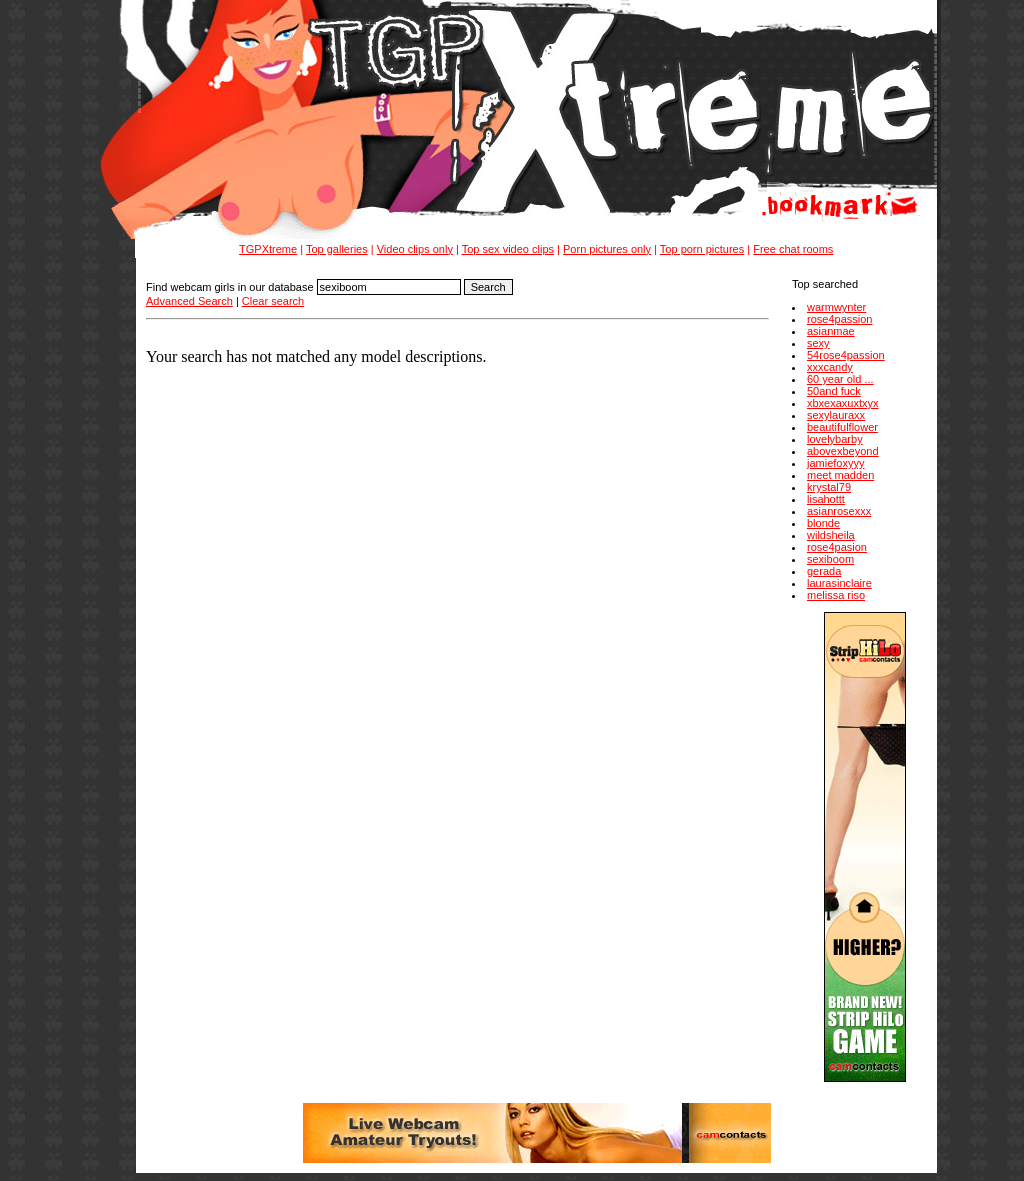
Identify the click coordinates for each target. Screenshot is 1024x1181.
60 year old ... (840, 379)
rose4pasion (837, 547)
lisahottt (826, 499)
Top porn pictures (702, 249)
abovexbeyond (843, 451)
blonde (823, 523)
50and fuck (834, 391)
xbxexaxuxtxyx (843, 403)
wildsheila (831, 535)
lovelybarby (835, 439)
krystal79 (829, 487)
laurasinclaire (839, 583)
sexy (818, 343)
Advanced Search (189, 301)
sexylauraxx (836, 415)
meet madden (840, 475)
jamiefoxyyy (835, 463)
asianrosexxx (839, 511)
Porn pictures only (607, 249)
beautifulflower (842, 427)
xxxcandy (830, 367)
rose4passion (839, 319)
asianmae (831, 331)
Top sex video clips (508, 249)
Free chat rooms (793, 249)
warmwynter (836, 307)
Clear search (273, 301)
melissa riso (836, 595)
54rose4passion (846, 355)
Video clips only (415, 249)
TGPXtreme (268, 249)
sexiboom (830, 559)
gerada (824, 571)
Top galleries (337, 249)
